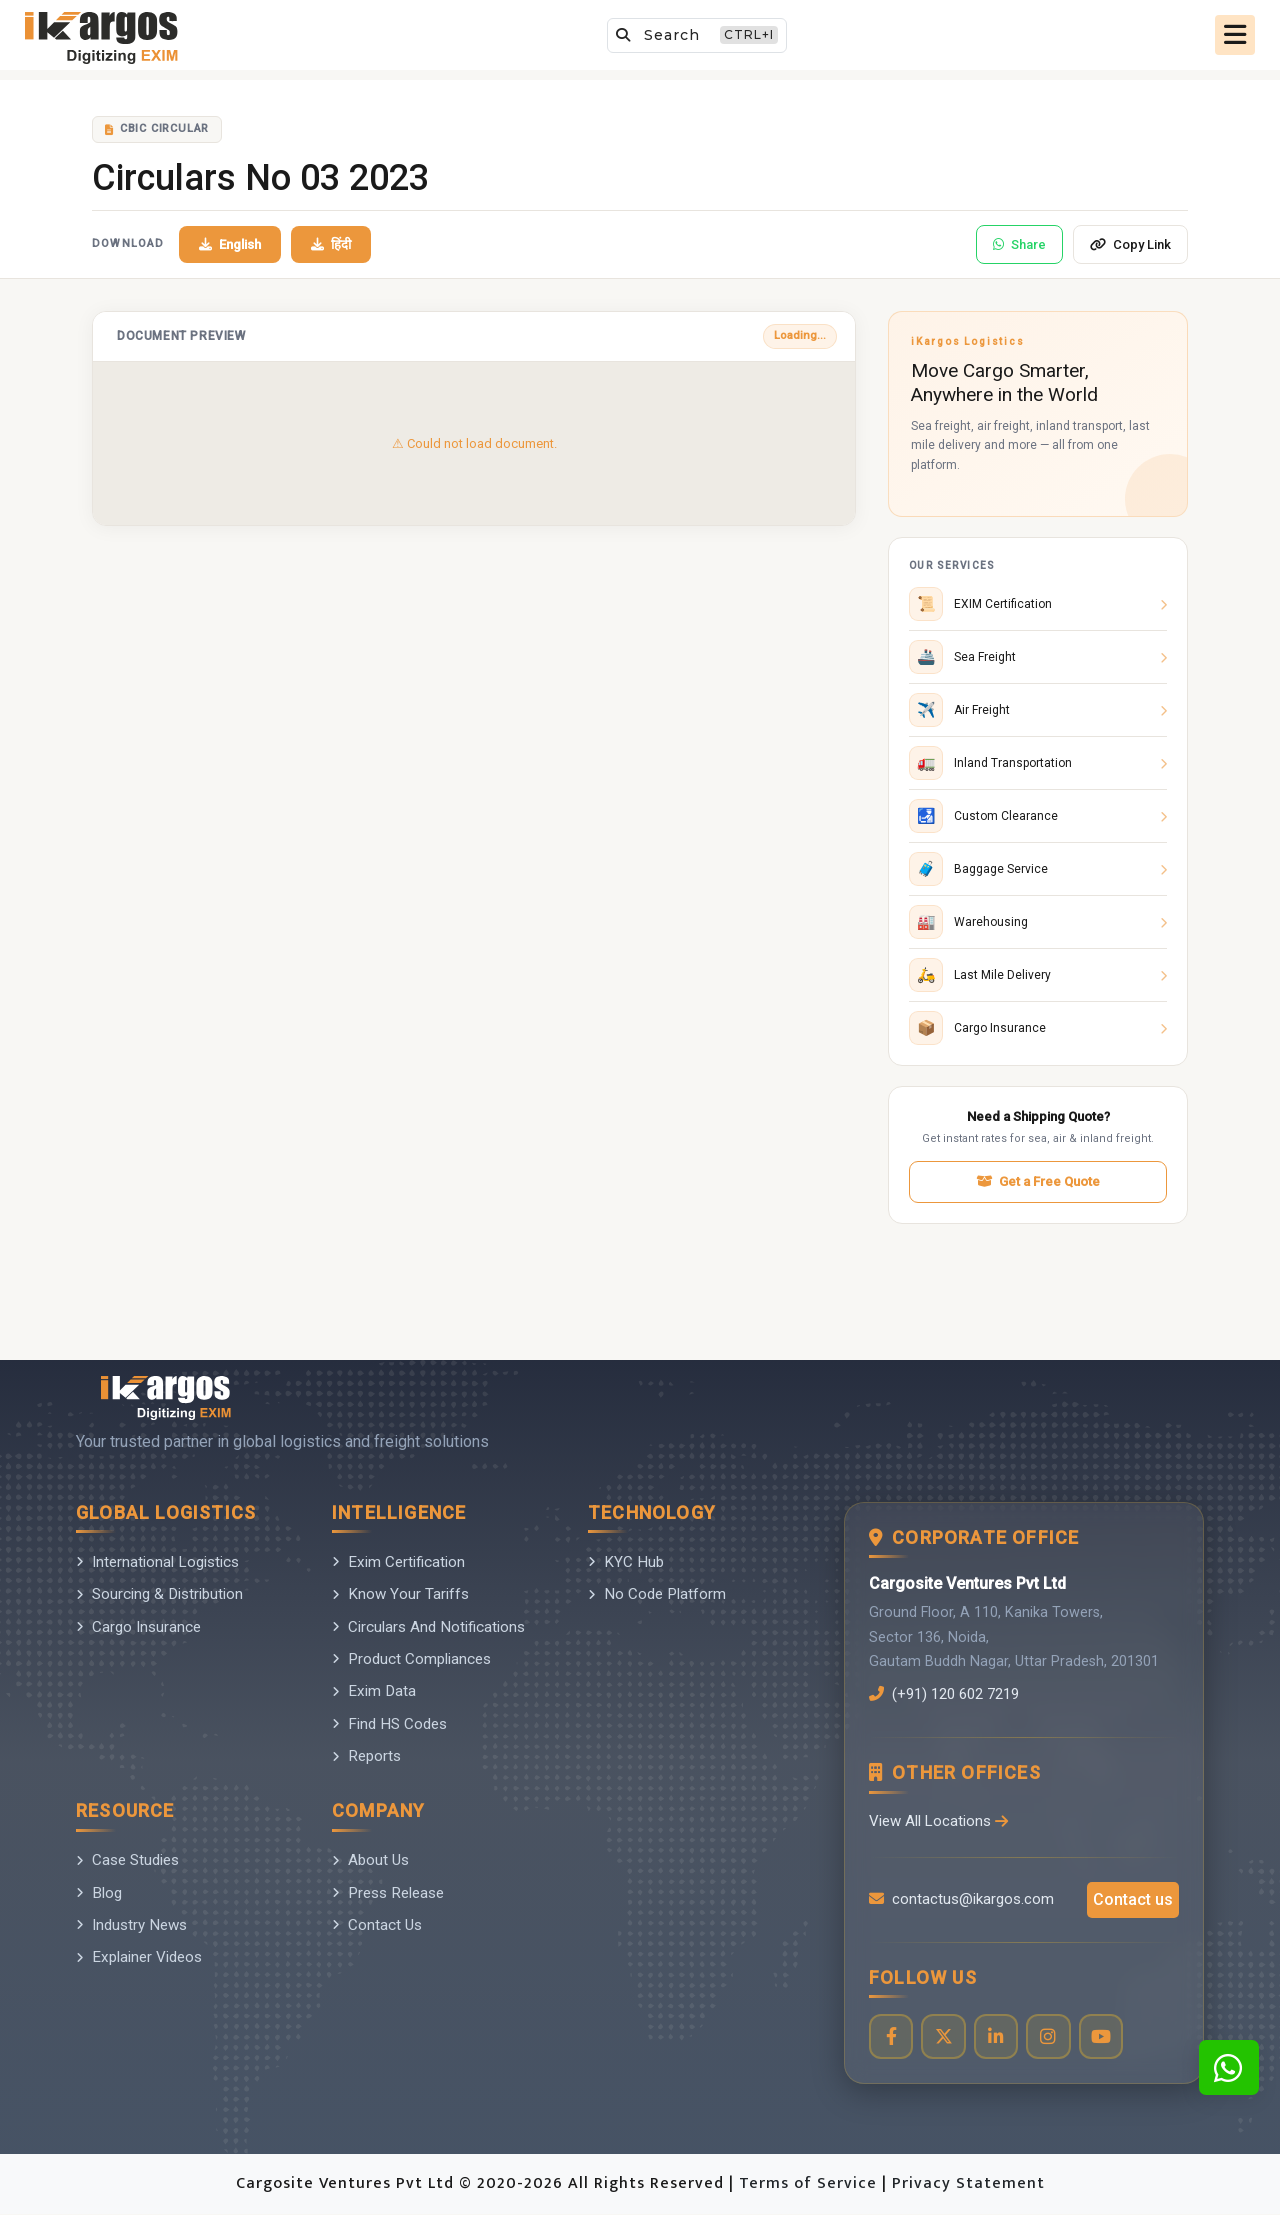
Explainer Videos (139, 1957)
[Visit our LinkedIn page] (997, 2037)
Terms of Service (810, 2184)
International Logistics (157, 1562)
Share (1019, 244)
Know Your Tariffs (400, 1594)
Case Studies (127, 1860)
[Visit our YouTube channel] (1103, 2037)
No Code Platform (657, 1594)
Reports (366, 1756)
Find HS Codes (389, 1724)
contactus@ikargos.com (961, 1900)
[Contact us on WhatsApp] (1229, 2067)
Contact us (1133, 1899)
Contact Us (377, 1925)
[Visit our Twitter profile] (944, 2037)
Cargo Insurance (138, 1627)
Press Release (388, 1893)
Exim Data (374, 1691)
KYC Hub (626, 1562)
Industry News (131, 1925)
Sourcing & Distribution (159, 1594)
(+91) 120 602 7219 (950, 1694)
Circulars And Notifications (428, 1627)
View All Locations (939, 1821)
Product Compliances (411, 1659)
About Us (370, 1860)
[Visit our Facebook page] (891, 2037)
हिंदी (331, 244)
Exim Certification (398, 1562)
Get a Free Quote (1038, 1181)
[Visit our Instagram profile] (1050, 2037)
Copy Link (1130, 244)
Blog (99, 1893)
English (230, 244)
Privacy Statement (968, 2184)
